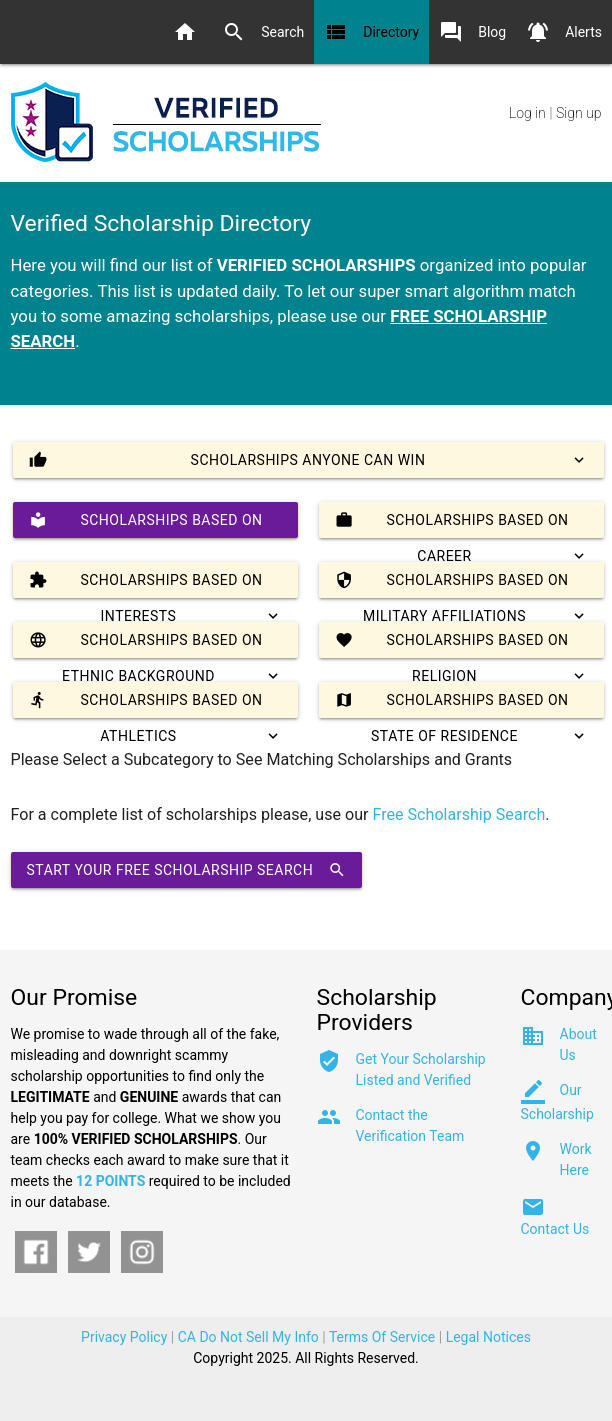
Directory (371, 32)
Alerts (564, 32)
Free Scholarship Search (459, 814)
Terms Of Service (382, 1337)
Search (263, 32)
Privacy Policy (124, 1337)
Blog (472, 32)
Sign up (578, 113)
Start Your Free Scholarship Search (187, 870)
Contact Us (555, 1229)
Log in (527, 113)
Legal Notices (488, 1337)
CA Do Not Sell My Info (248, 1337)
